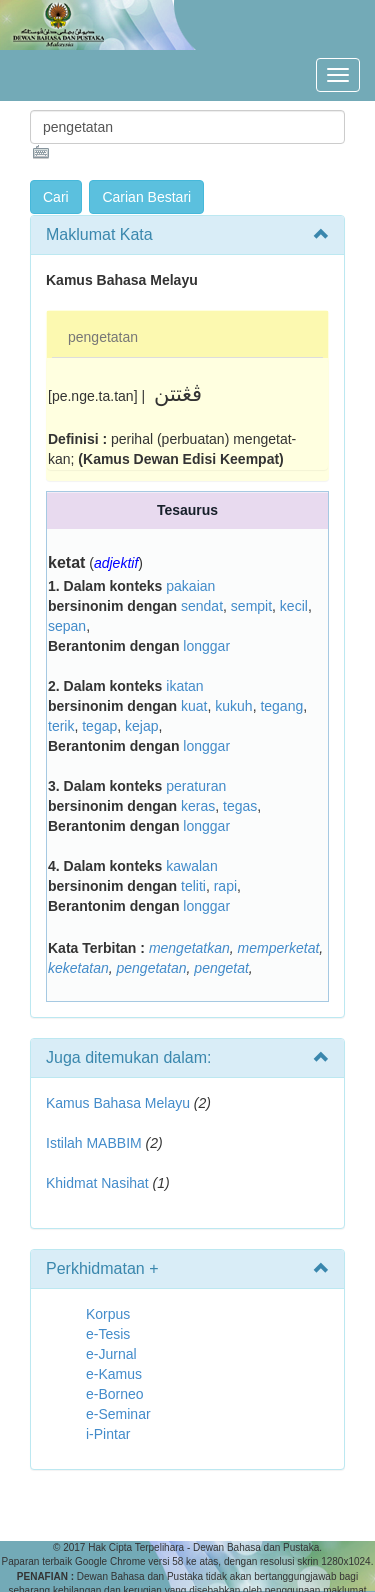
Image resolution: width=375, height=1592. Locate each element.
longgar (206, 646)
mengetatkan (189, 948)
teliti (193, 886)
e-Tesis (108, 1334)
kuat (194, 706)
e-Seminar (118, 1414)
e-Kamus (114, 1374)
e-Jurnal (111, 1354)
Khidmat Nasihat (97, 1183)
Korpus (108, 1314)
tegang (281, 706)
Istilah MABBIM (94, 1143)
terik (61, 726)
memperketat (279, 948)
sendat (202, 606)
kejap (141, 726)
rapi (225, 886)
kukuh (233, 706)
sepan (67, 626)
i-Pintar (108, 1434)
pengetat (221, 968)
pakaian (190, 586)
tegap (99, 726)
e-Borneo (115, 1394)
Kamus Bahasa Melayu (120, 1103)
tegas (240, 806)
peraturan (196, 786)
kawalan (191, 866)
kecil (294, 606)
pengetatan (103, 337)
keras (198, 806)
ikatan (184, 686)
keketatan (78, 968)
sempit (251, 606)
